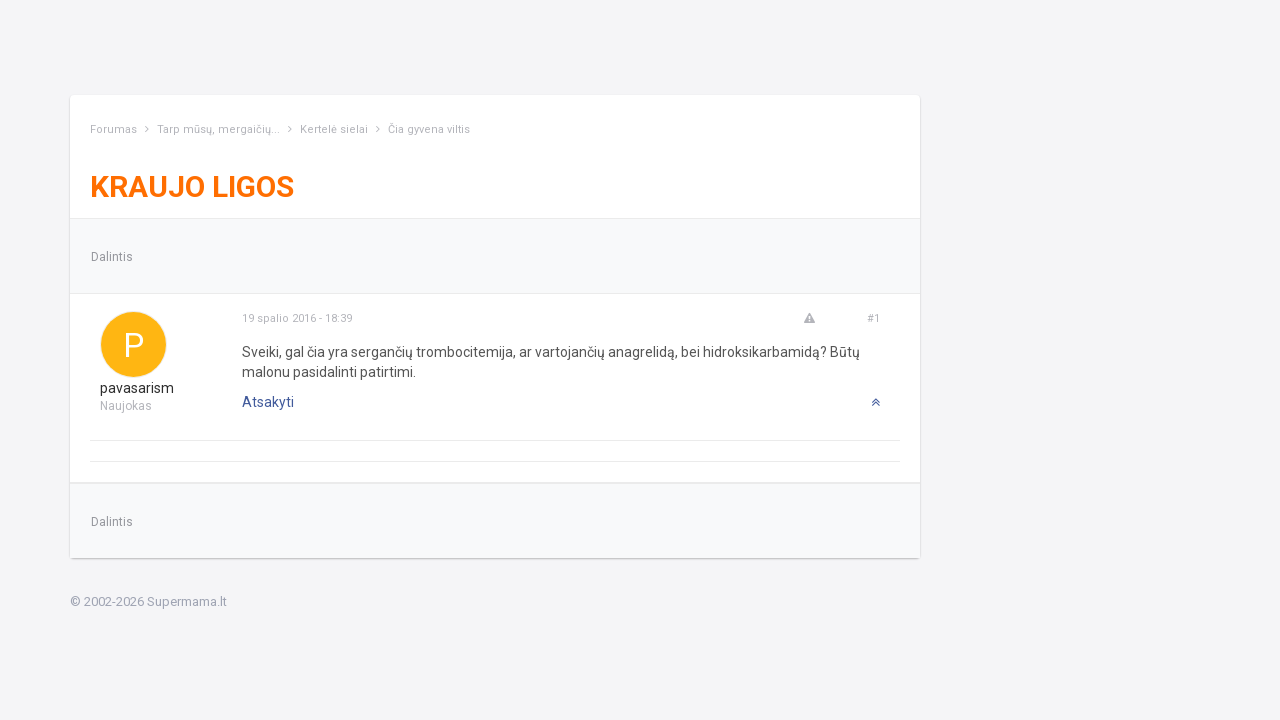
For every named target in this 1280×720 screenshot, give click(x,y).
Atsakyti (268, 402)
